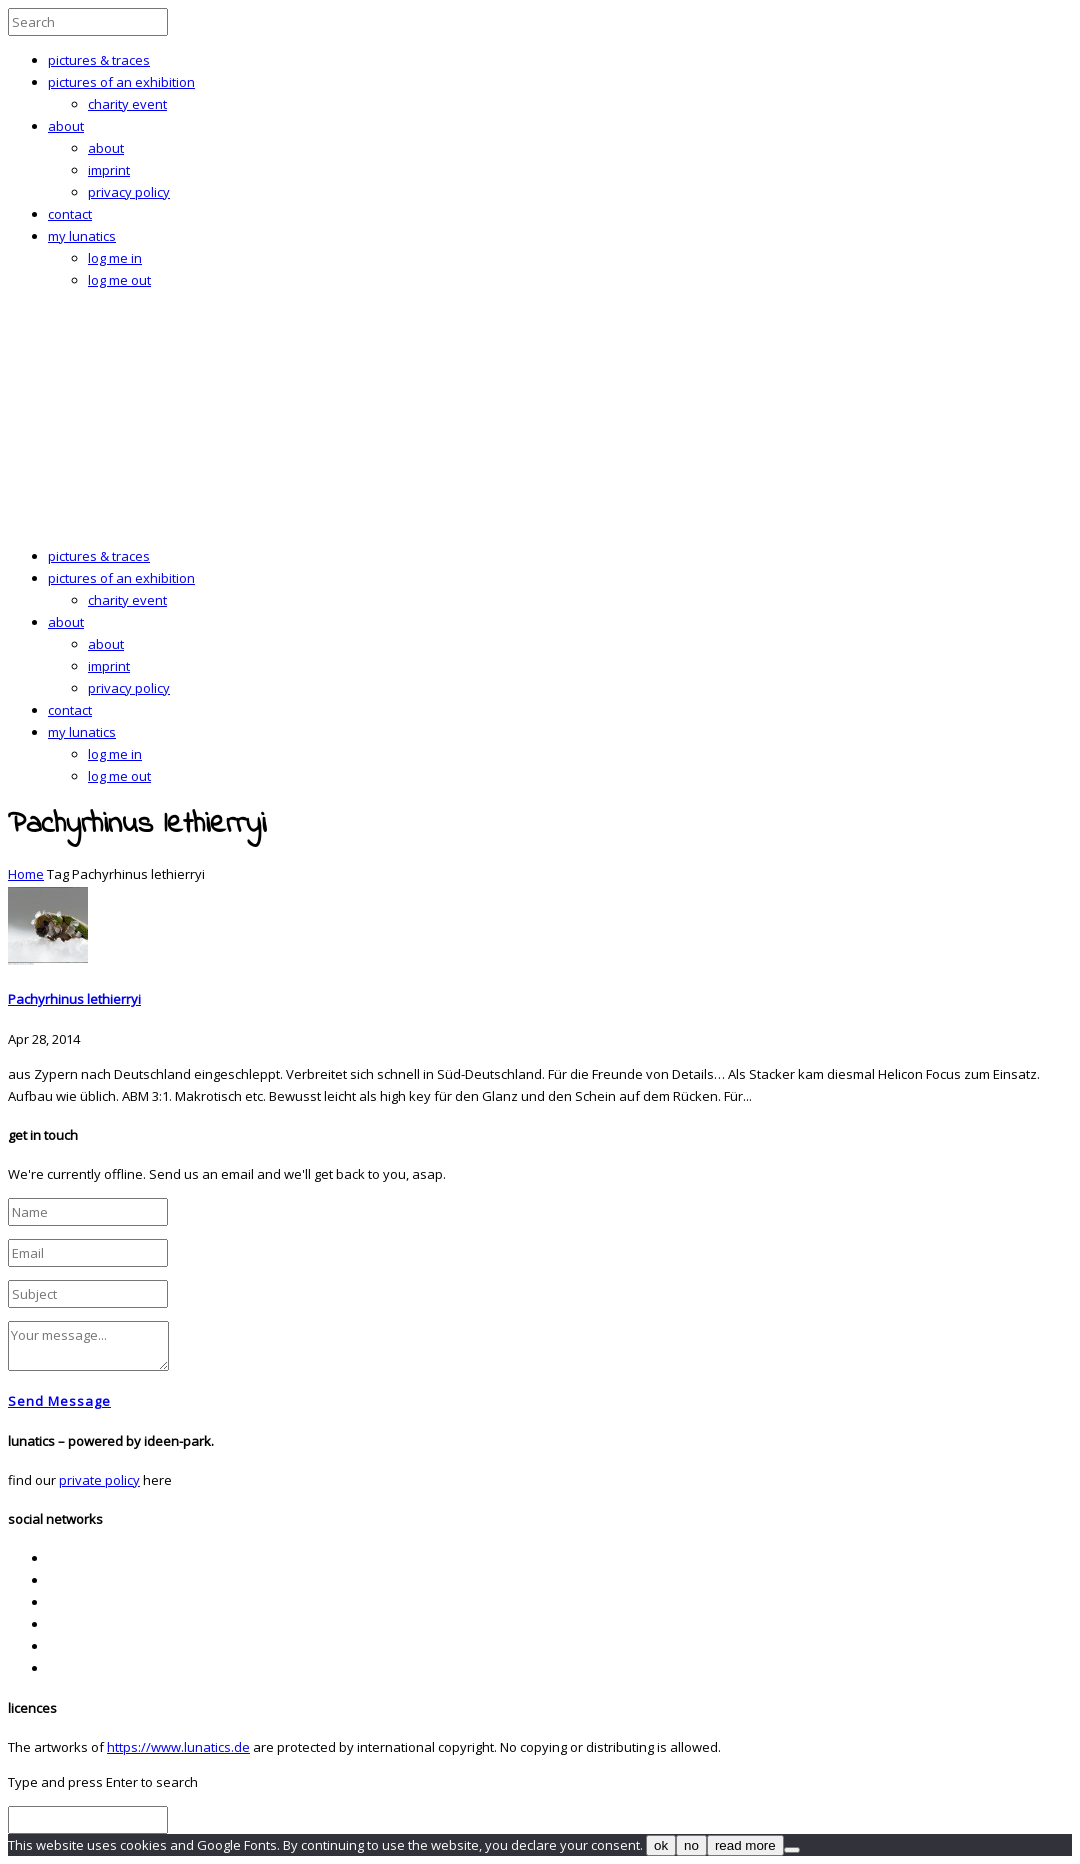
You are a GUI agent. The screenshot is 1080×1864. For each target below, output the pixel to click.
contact (70, 214)
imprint (109, 170)
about (66, 126)
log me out (119, 280)
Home (26, 874)
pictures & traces (99, 60)
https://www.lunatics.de (178, 1747)
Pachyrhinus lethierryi (74, 999)
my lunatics (82, 236)
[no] (792, 1850)
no (691, 1845)
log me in (115, 258)
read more (745, 1845)
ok (661, 1845)
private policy (99, 1480)
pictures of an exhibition (121, 82)
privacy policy (129, 192)
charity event (127, 104)
